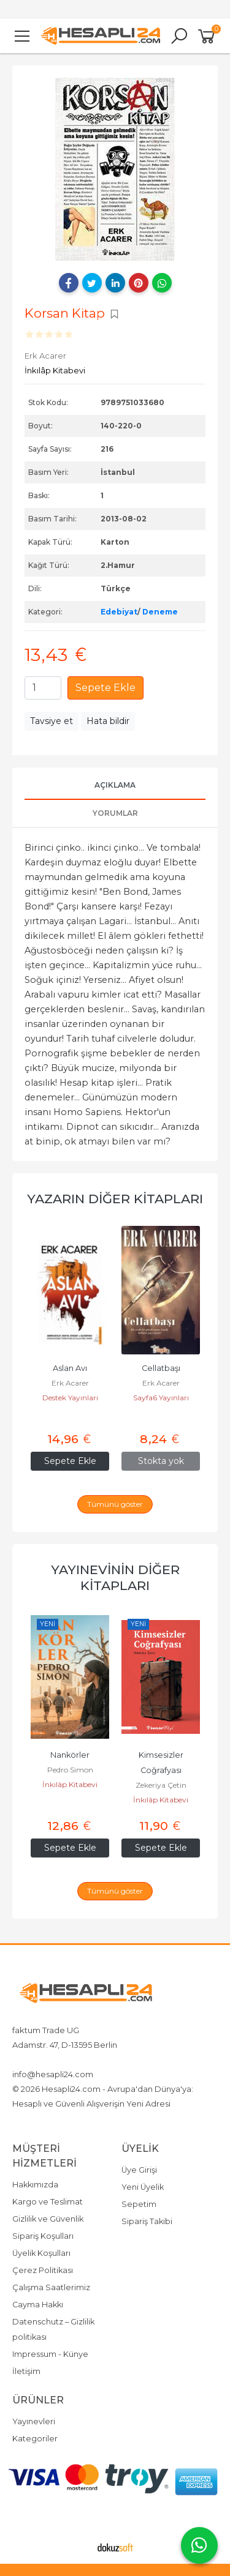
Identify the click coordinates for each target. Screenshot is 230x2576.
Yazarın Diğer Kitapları (115, 1198)
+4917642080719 (43, 2059)
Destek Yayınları (70, 1412)
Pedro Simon (161, 1769)
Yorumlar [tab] (115, 813)
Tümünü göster (115, 1504)
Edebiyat (119, 611)
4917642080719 (112, 2059)
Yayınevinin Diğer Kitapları (115, 1577)
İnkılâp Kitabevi (70, 1784)
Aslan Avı (161, 1368)
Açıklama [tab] (115, 785)
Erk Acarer (70, 1398)
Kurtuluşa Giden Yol (70, 1755)
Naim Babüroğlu (70, 1769)
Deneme (160, 611)
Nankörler (160, 1755)
